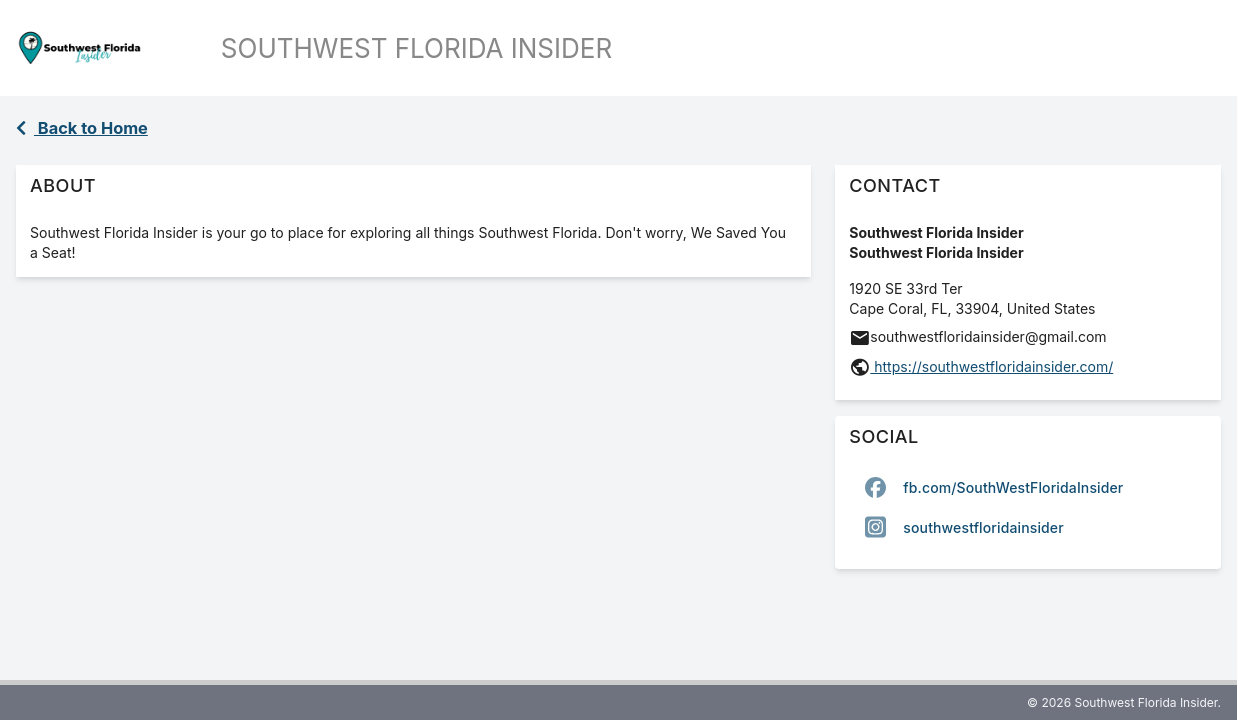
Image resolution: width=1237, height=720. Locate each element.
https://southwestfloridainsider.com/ (991, 366)
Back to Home (82, 128)
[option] (1028, 487)
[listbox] (1028, 507)
